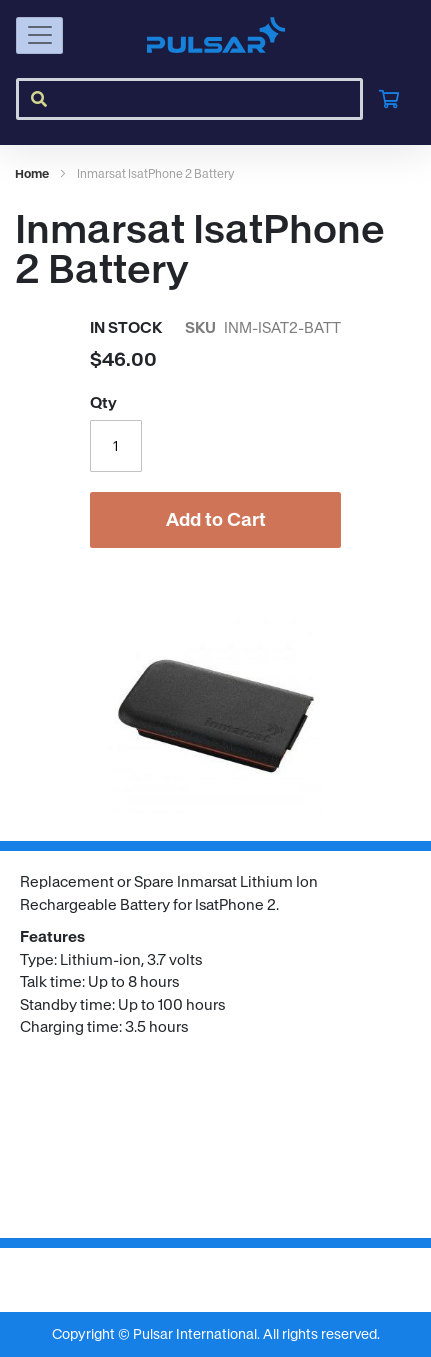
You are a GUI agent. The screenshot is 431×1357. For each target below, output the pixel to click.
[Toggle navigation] (39, 35)
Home (32, 173)
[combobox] (189, 99)
